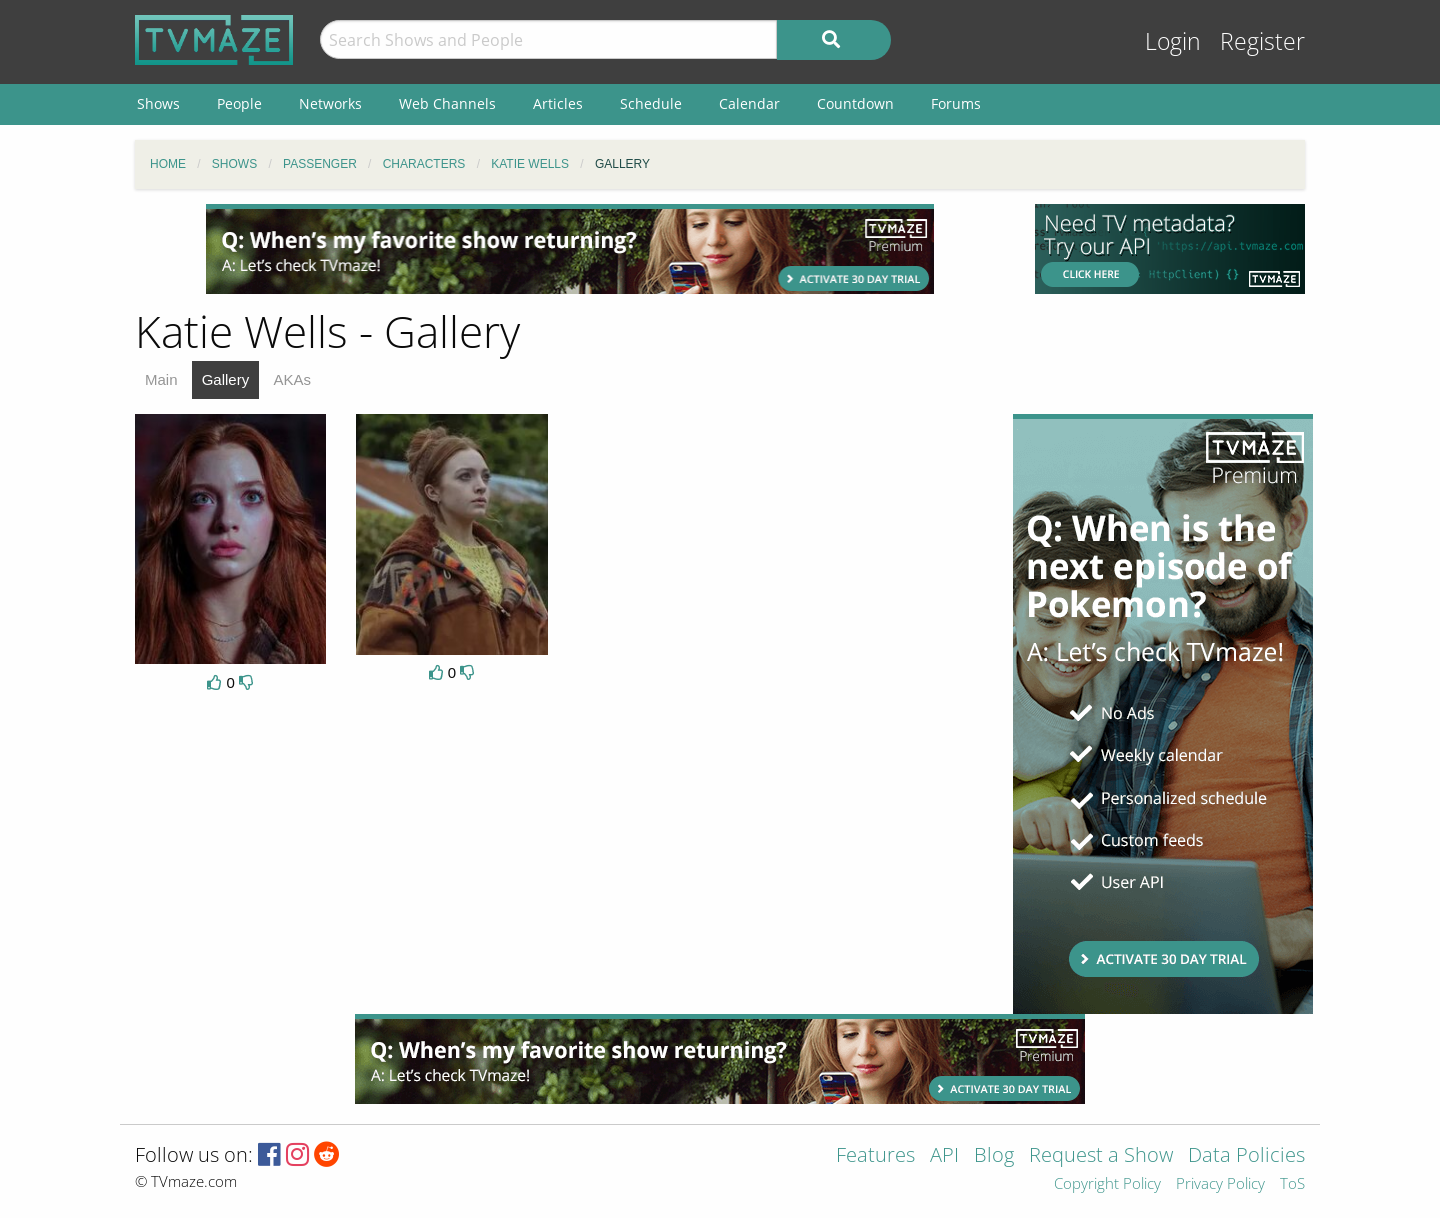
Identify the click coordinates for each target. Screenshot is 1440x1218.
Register (1262, 41)
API (944, 1156)
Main (161, 379)
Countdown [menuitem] (855, 103)
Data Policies (1246, 1156)
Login (1173, 41)
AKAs (292, 379)
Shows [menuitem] (158, 103)
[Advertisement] (570, 249)
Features (875, 1156)
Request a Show (1101, 1156)
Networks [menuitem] (330, 103)
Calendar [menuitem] (749, 103)
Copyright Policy (1107, 1184)
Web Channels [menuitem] (447, 103)
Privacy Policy (1220, 1184)
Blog (994, 1156)
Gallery (226, 379)
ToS (1292, 1184)
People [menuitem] (239, 103)
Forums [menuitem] (956, 103)
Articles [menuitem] (558, 103)
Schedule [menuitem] (651, 103)
